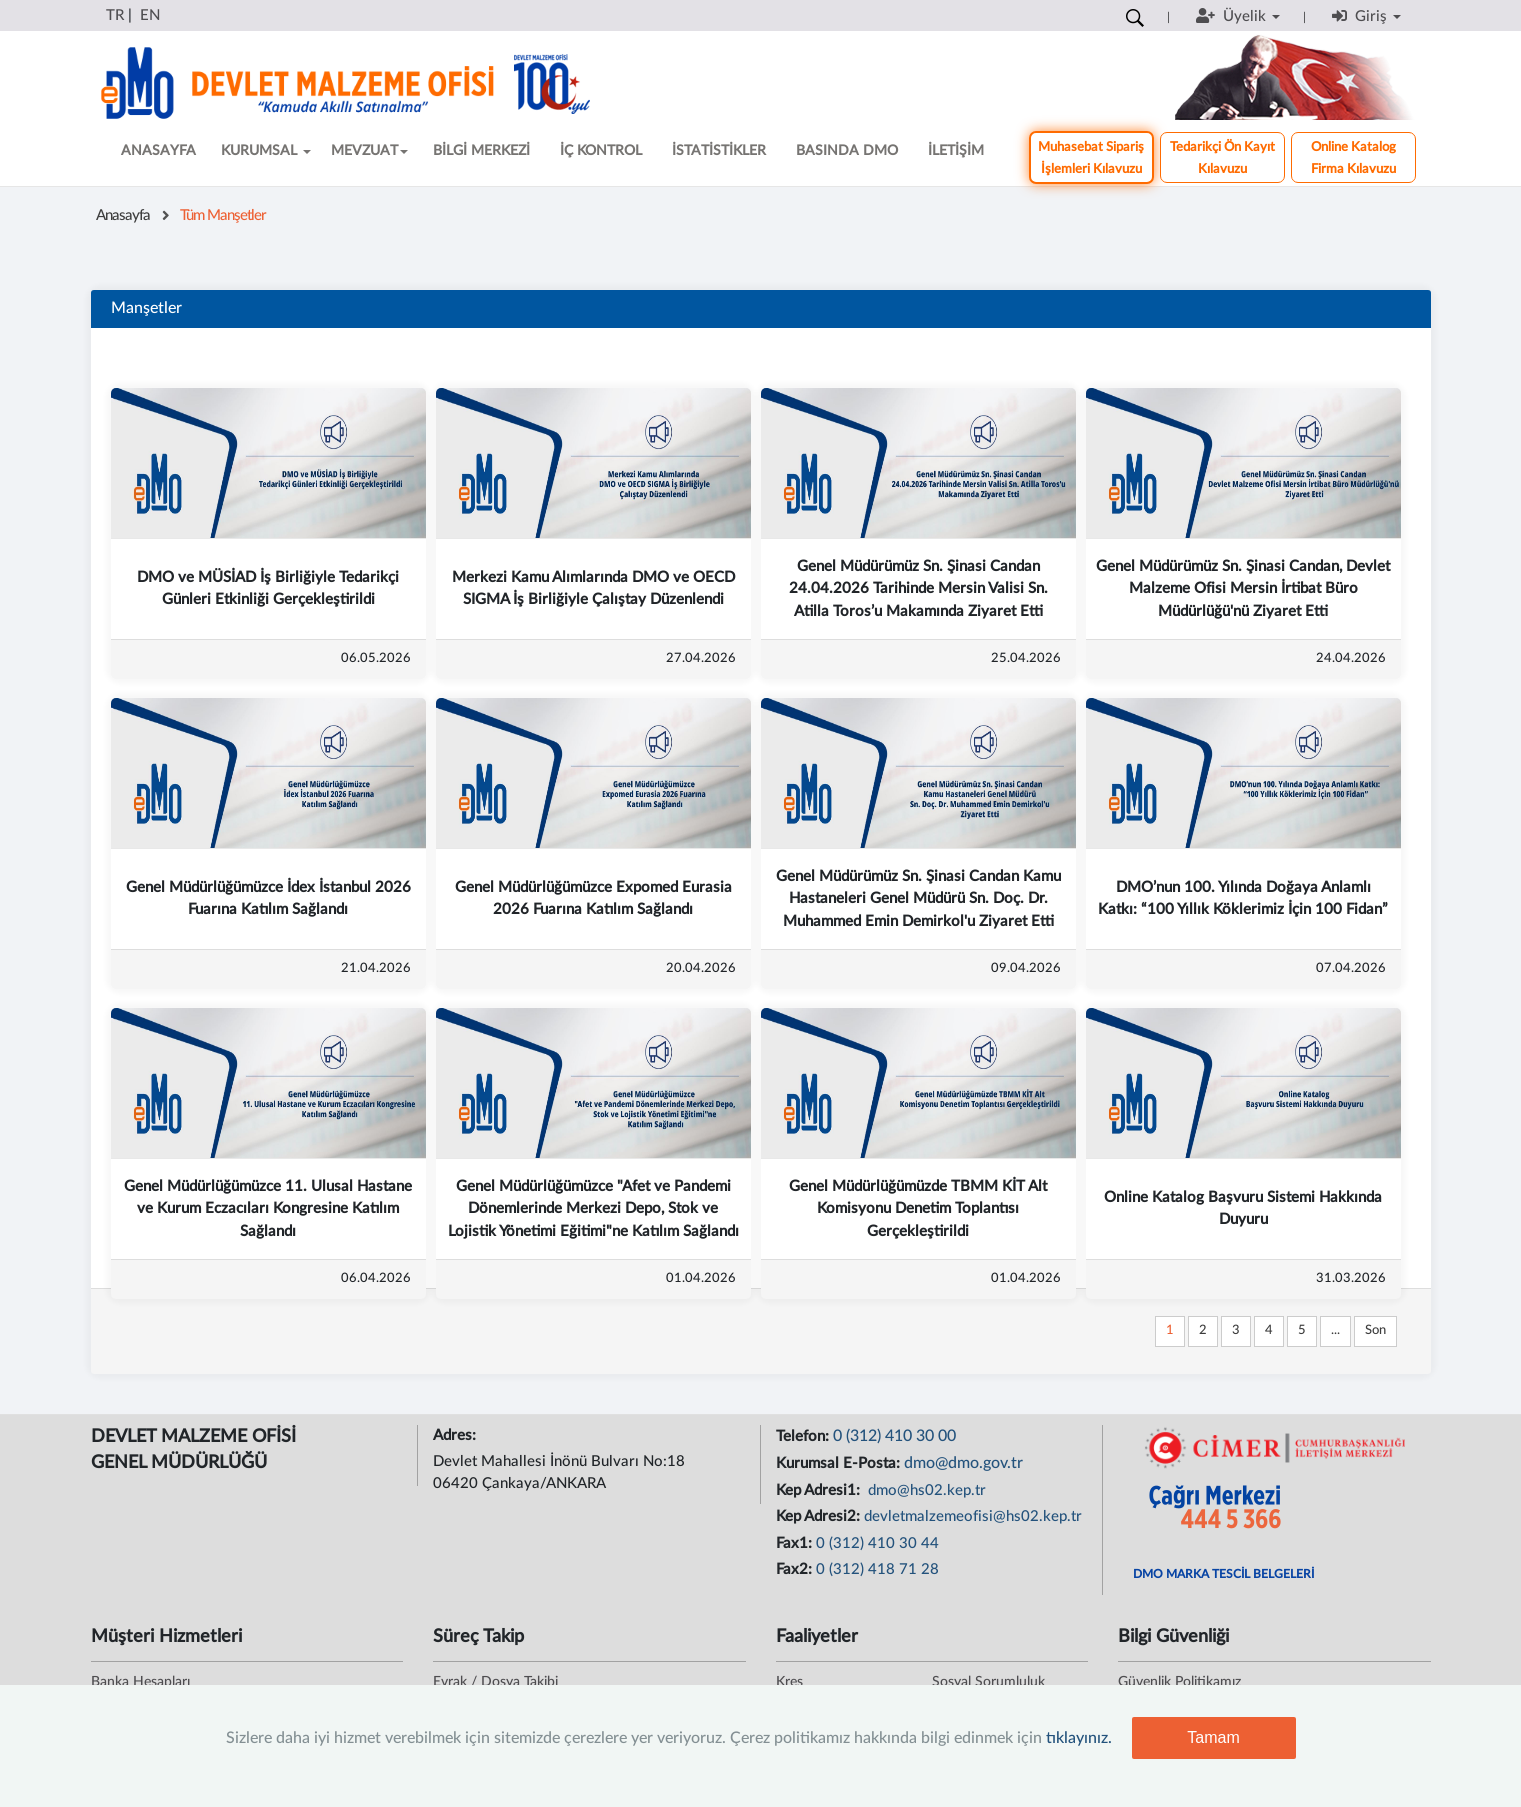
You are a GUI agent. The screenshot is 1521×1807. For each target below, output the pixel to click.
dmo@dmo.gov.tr (963, 1463)
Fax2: (796, 1569)
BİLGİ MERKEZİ (481, 151)
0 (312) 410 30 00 (894, 1436)
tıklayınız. (1079, 1738)
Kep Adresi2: (820, 1516)
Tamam (1213, 1737)
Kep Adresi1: (820, 1490)
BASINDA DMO (847, 151)
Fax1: (796, 1543)
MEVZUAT (369, 151)
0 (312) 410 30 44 (877, 1543)
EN (150, 15)
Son (1375, 1330)
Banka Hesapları (140, 1682)
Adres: (456, 1435)
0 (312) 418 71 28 (877, 1569)
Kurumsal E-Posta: (840, 1463)
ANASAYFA (158, 151)
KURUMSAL (266, 151)
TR (115, 15)
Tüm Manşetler (223, 215)
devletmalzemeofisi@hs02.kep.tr (973, 1516)
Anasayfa (123, 215)
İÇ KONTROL (601, 151)
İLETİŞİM (956, 151)
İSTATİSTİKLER (719, 151)
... (1335, 1330)
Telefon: (804, 1436)
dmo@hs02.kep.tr (925, 1490)
